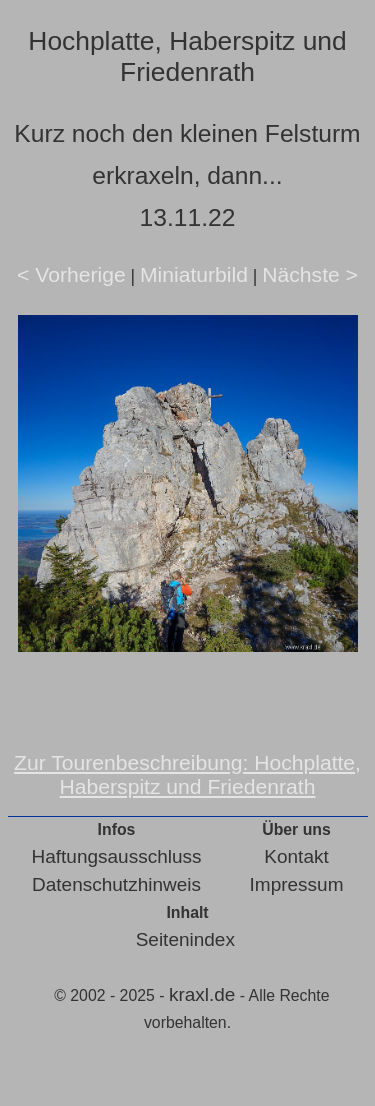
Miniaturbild (194, 274)
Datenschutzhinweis (116, 884)
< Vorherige (71, 274)
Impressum (297, 884)
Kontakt (296, 856)
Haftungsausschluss (117, 856)
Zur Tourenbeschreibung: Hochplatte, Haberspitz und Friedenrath (187, 774)
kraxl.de (202, 994)
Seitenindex (185, 939)
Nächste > (310, 274)
